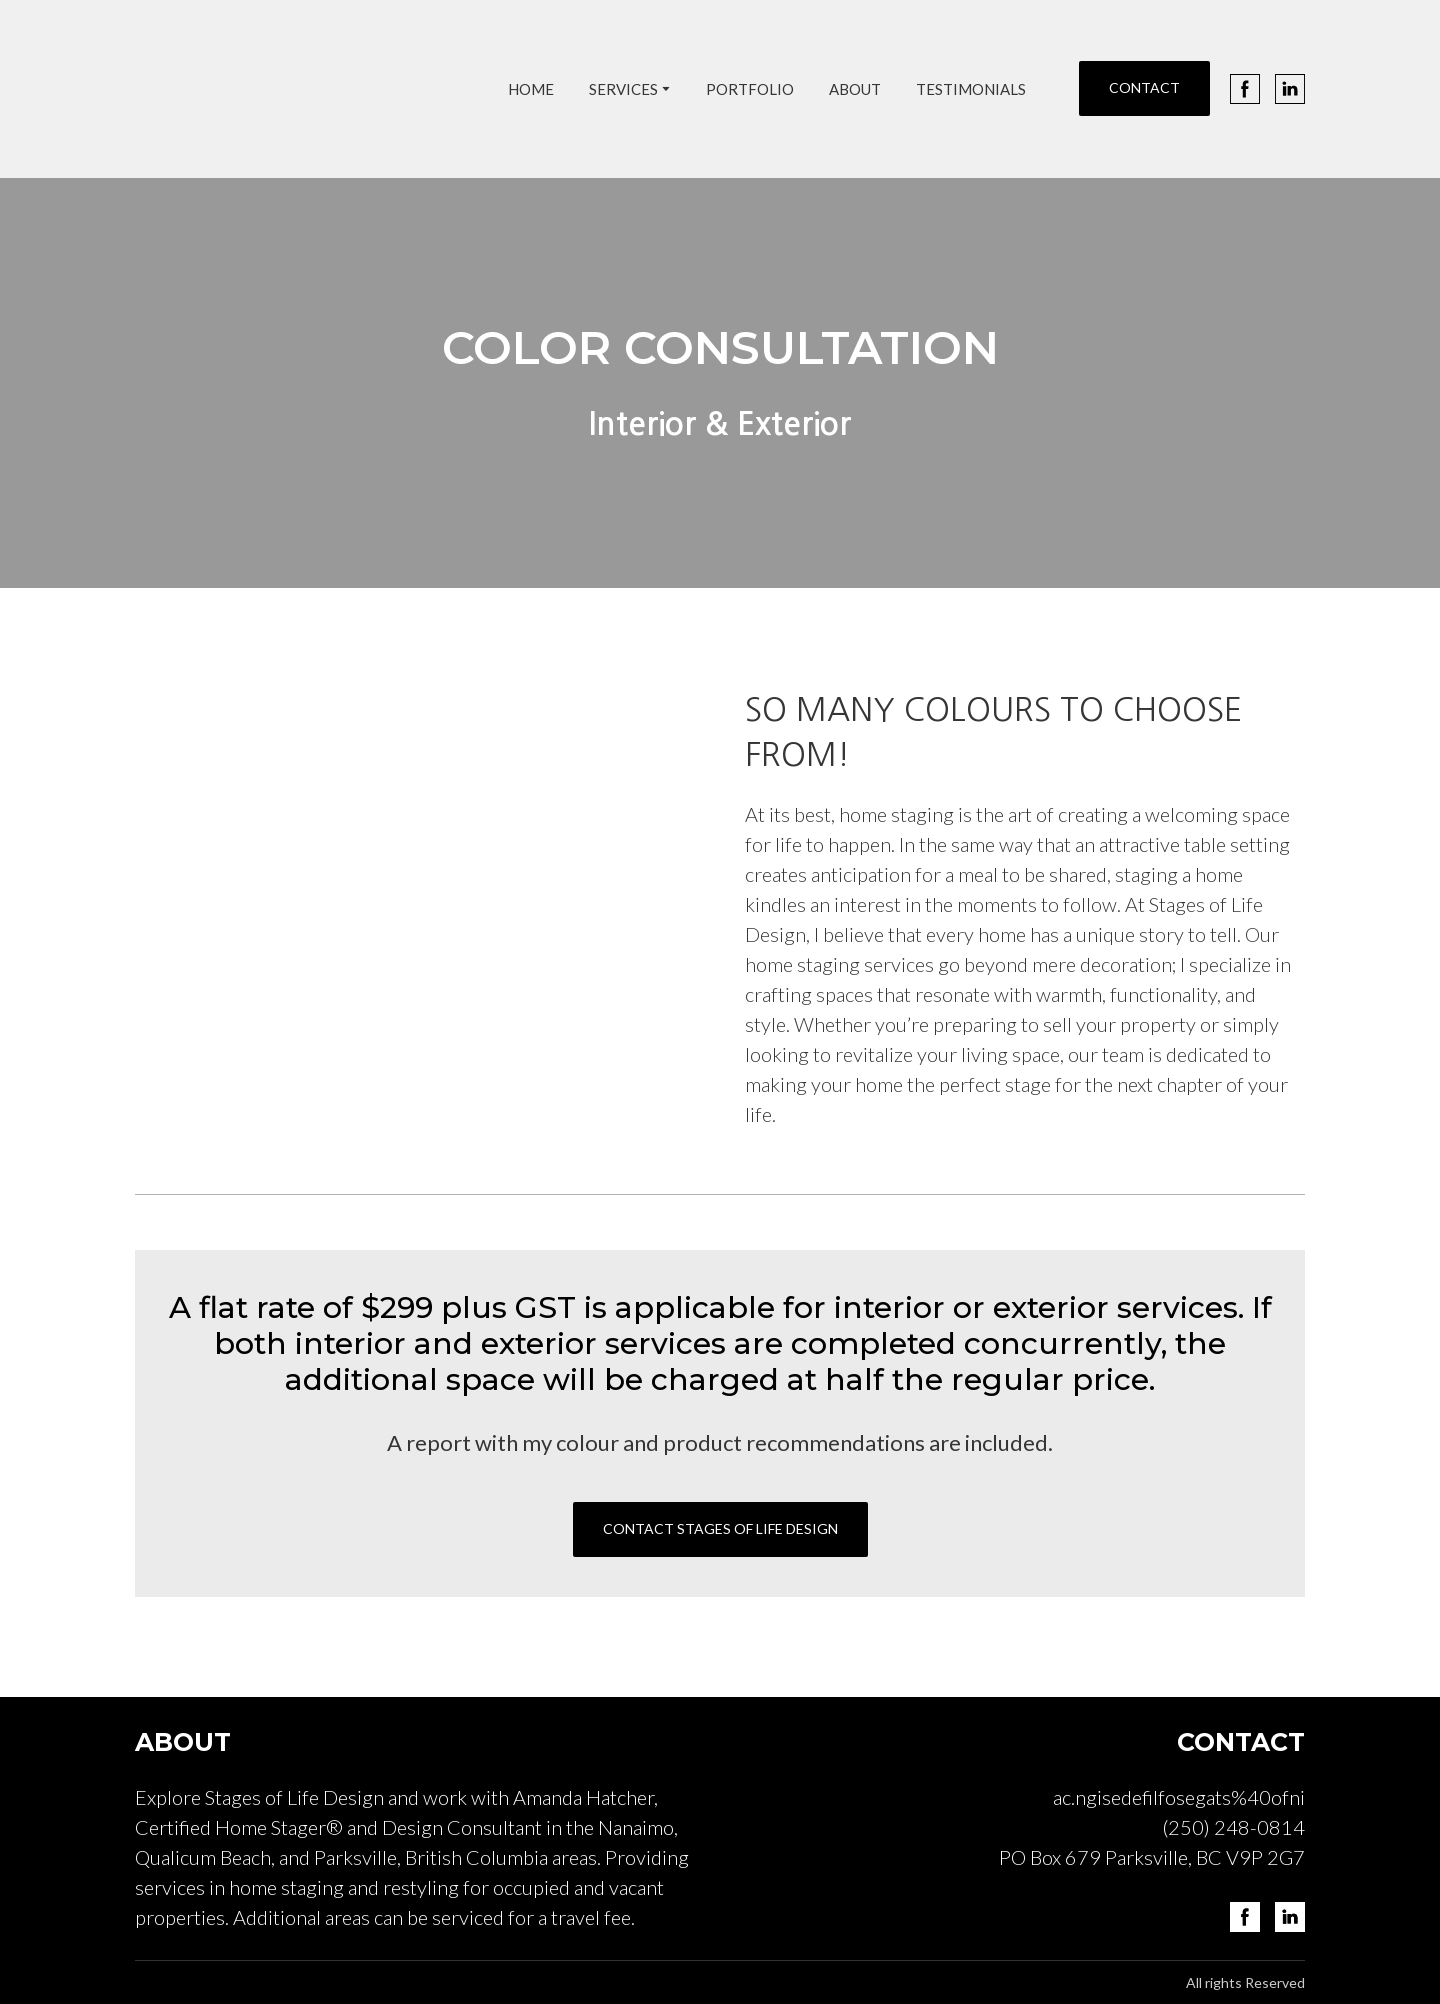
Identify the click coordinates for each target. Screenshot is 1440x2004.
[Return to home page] (299, 89)
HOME (531, 89)
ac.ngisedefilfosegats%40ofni (1179, 1797)
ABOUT (855, 89)
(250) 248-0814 (1233, 1827)
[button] (1144, 88)
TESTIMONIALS (971, 89)
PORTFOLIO (750, 89)
